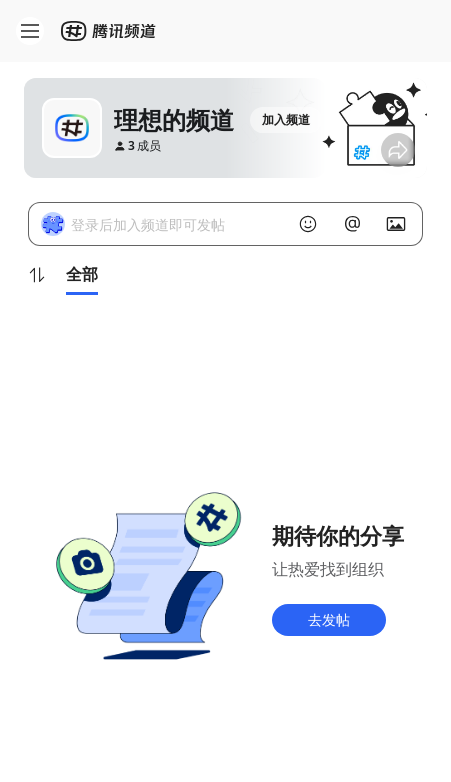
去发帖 (329, 619)
